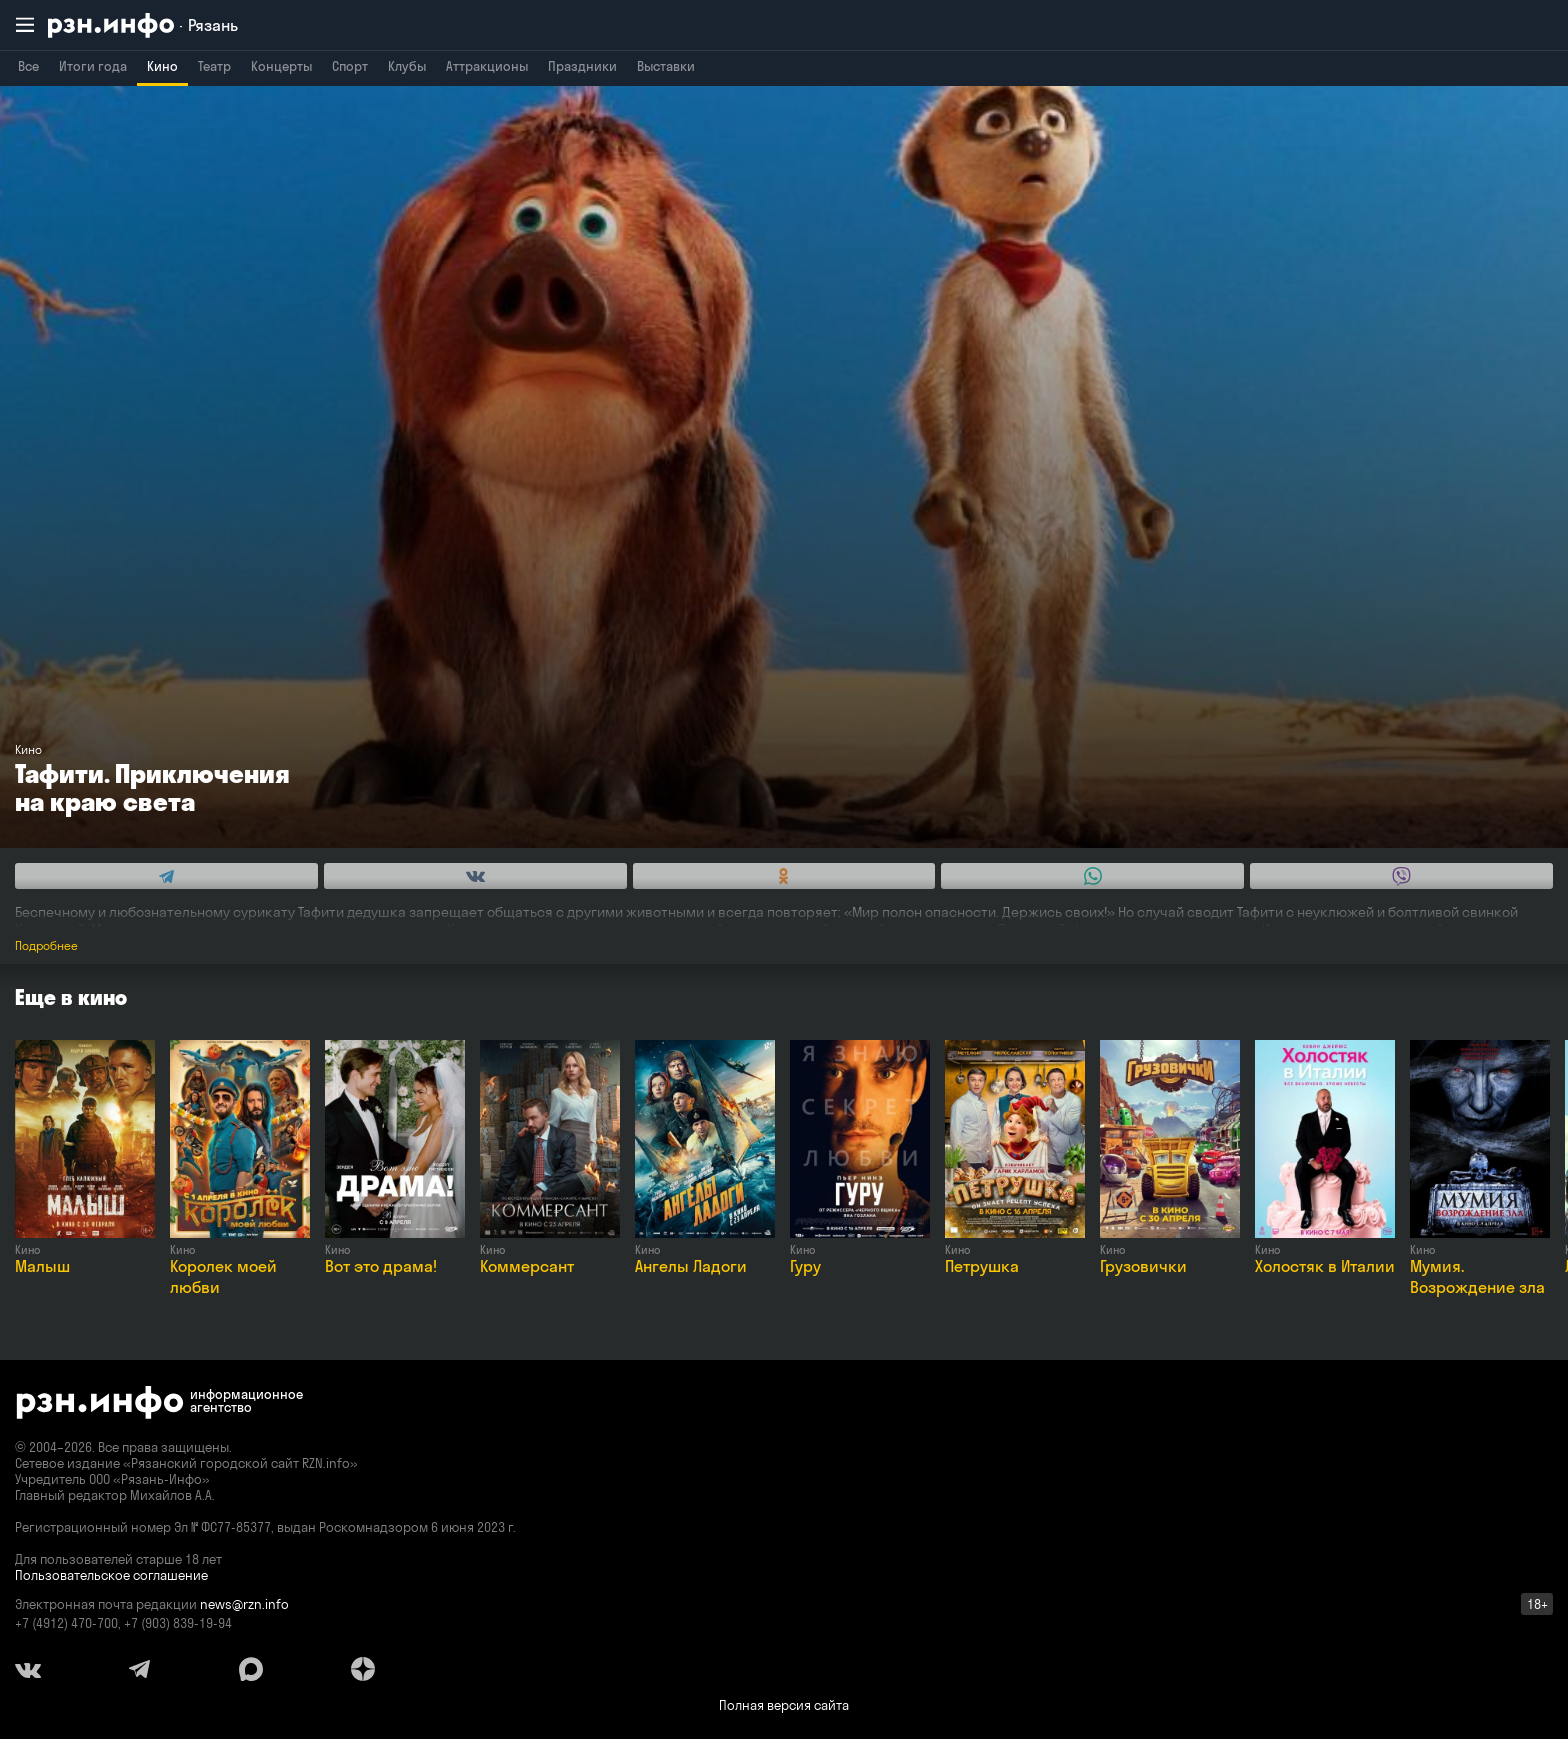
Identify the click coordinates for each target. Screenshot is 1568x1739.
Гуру (805, 1266)
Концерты (281, 66)
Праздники (582, 66)
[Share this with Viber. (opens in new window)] (1401, 876)
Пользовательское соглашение (111, 1575)
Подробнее (46, 945)
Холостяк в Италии (1325, 1266)
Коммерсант (527, 1266)
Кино (162, 66)
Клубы (407, 66)
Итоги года (93, 66)
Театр (214, 66)
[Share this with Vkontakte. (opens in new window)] (475, 876)
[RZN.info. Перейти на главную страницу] (143, 25)
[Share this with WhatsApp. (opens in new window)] (1092, 876)
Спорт (350, 66)
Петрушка (982, 1266)
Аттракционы (487, 66)
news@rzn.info (244, 1604)
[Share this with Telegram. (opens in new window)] (166, 876)
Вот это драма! (381, 1266)
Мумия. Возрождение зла (1477, 1276)
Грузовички (1143, 1266)
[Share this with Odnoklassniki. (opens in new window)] (784, 876)
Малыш (42, 1266)
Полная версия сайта (784, 1705)
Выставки (666, 66)
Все (28, 66)
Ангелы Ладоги (691, 1266)
